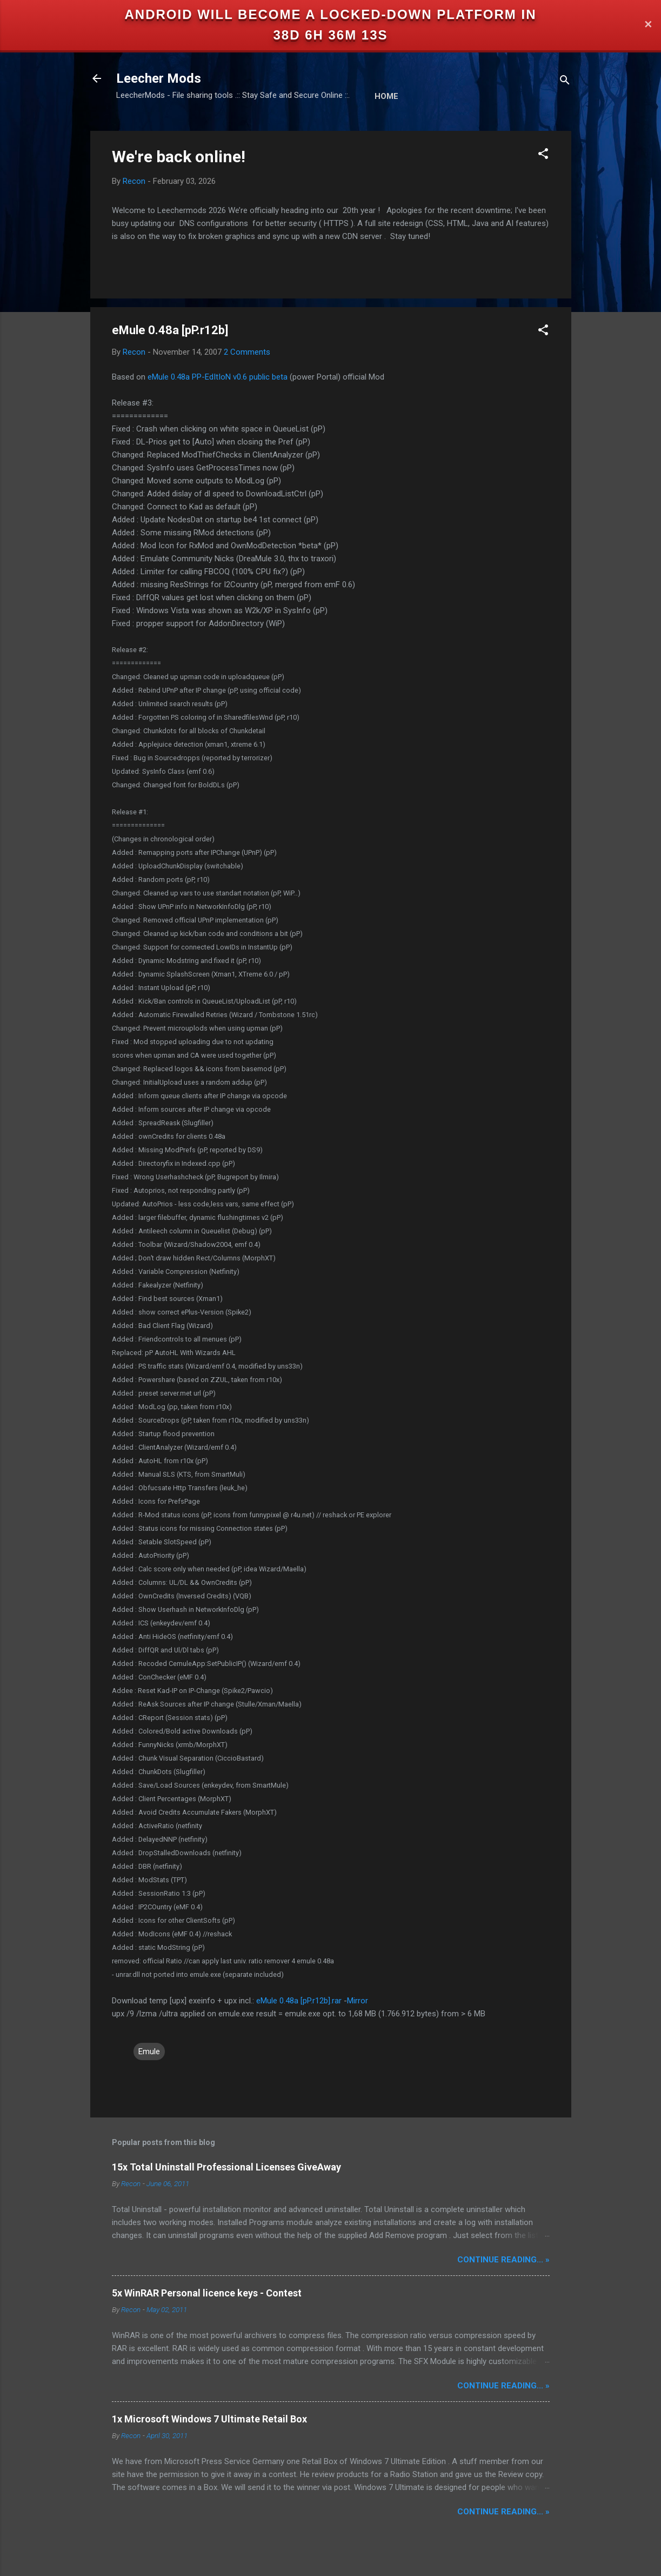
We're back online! (178, 156)
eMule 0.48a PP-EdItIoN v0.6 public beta (218, 377)
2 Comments (247, 352)
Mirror (357, 2001)
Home (386, 96)
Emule (149, 2051)
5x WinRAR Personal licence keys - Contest (207, 2293)
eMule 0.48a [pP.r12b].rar (299, 2001)
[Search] (564, 81)
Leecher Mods (158, 78)
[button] (543, 155)
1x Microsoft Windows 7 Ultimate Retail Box (209, 2419)
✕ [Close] (648, 25)
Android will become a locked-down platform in (331, 14)
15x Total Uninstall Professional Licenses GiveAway (226, 2167)
